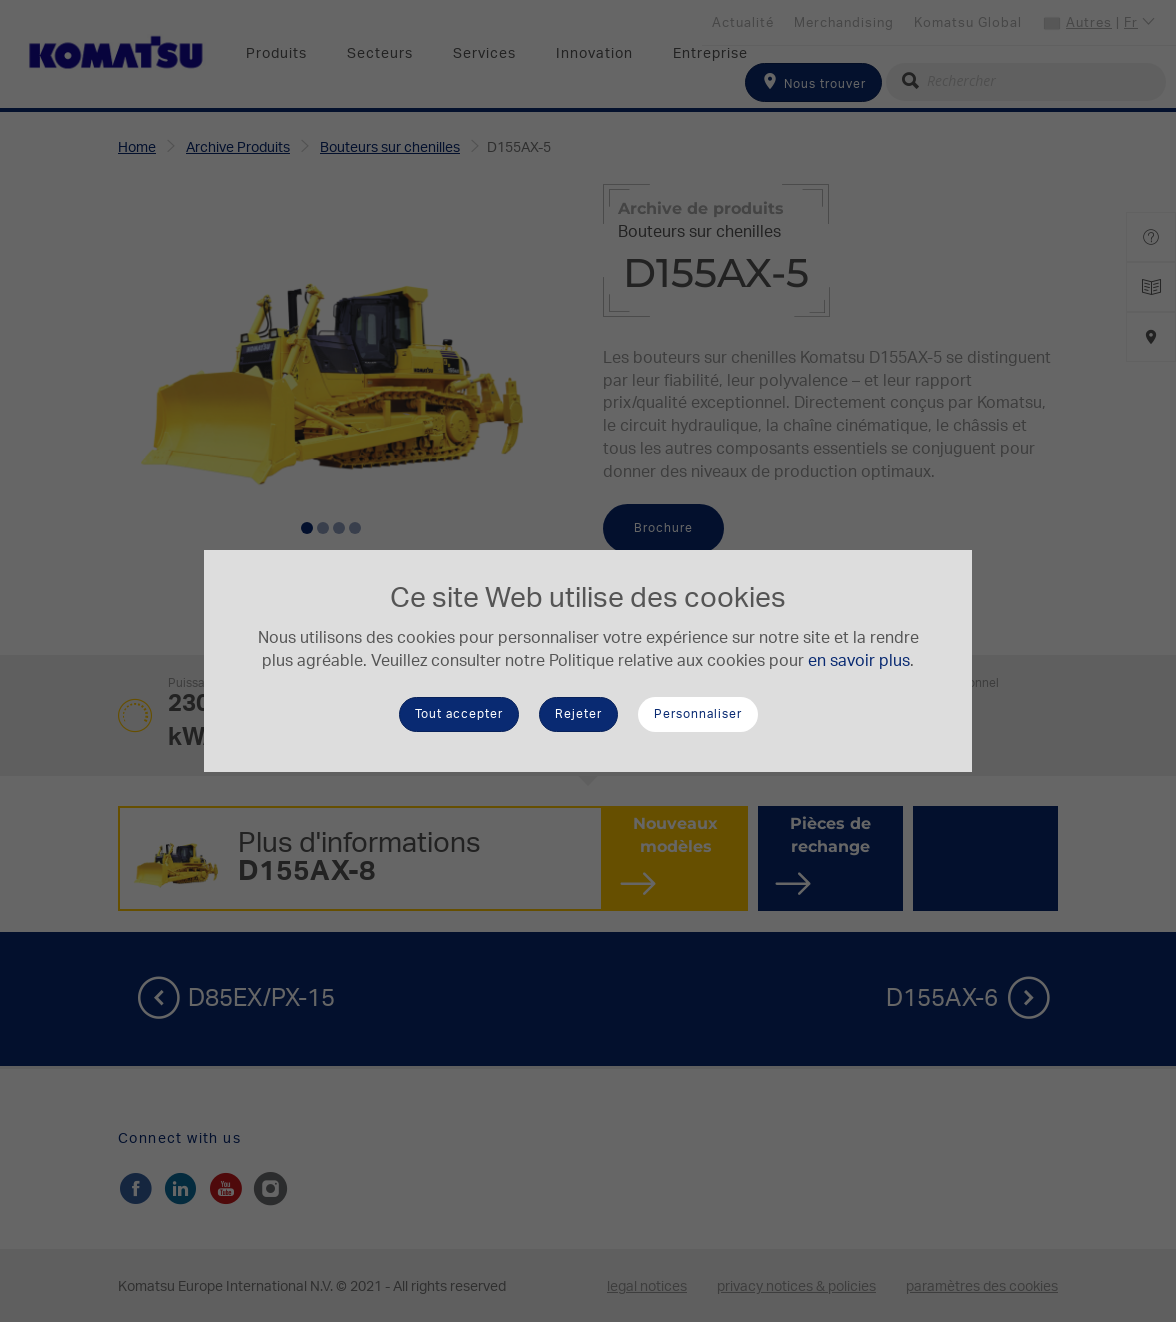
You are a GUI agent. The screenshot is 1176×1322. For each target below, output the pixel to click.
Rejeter (578, 714)
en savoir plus (859, 661)
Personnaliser (698, 714)
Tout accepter (459, 714)
